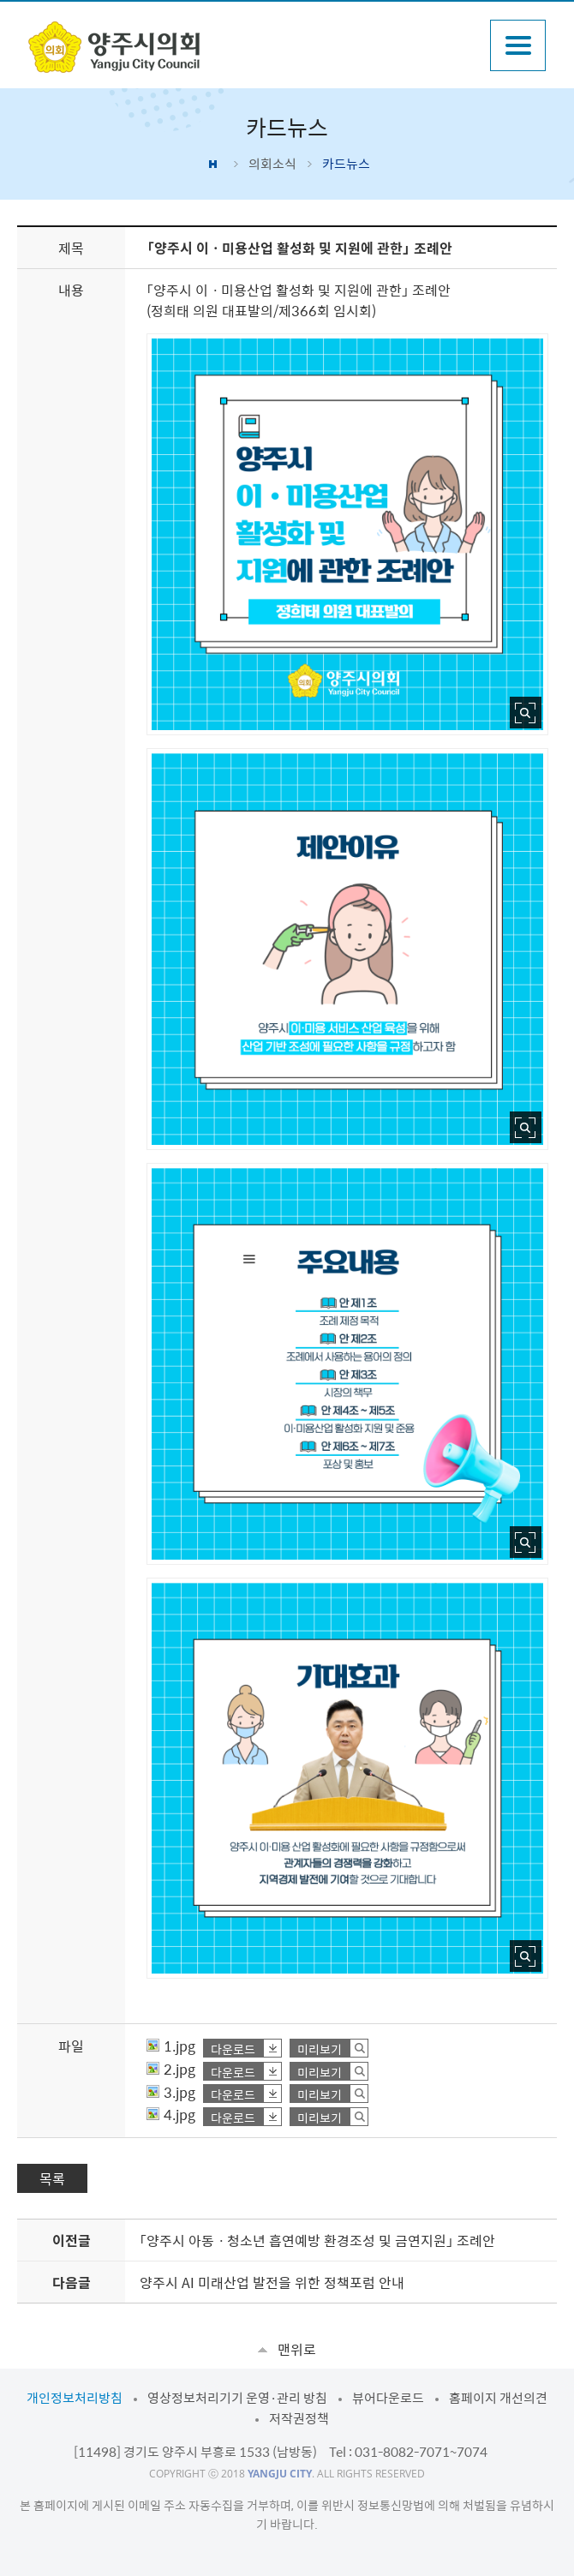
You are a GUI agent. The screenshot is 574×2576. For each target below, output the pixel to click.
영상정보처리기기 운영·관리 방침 (237, 2397)
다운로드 (233, 2049)
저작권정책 (299, 2418)
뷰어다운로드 (388, 2397)
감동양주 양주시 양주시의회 (114, 47)
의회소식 (272, 163)
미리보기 (319, 2049)
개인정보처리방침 (75, 2397)
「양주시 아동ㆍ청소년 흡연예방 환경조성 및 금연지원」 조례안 (317, 2240)
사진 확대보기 (525, 712)
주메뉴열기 (518, 45)
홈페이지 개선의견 (498, 2397)
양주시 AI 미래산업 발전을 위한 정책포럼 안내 (272, 2282)
